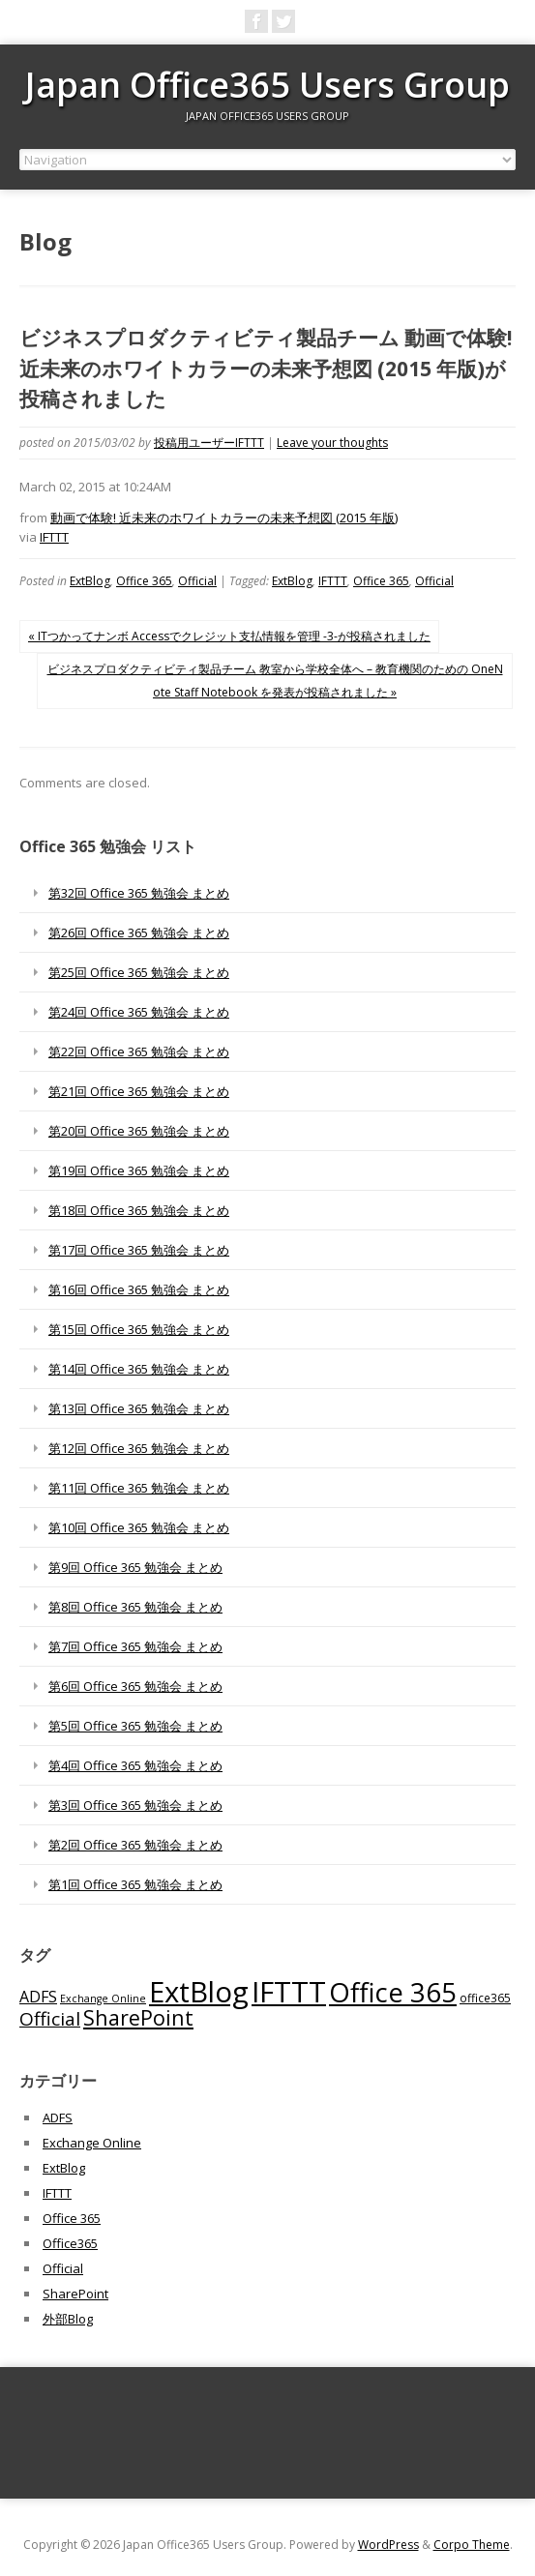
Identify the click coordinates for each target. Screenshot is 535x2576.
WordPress (388, 2544)
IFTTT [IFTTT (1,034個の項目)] (289, 1991)
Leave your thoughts (332, 442)
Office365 (70, 2243)
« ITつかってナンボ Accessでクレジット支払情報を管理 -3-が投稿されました (229, 636)
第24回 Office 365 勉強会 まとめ (138, 1012)
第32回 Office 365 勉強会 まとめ (138, 893)
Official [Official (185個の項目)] (49, 2018)
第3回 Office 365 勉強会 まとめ (135, 1805)
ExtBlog (90, 581)
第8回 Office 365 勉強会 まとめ (135, 1606)
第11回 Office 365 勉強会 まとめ (138, 1487)
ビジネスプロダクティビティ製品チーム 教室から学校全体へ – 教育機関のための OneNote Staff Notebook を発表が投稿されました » (275, 680)
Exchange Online (92, 2142)
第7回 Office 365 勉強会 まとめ (135, 1646)
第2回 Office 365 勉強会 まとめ (135, 1844)
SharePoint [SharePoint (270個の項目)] (138, 2017)
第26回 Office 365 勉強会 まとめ (138, 932)
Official (197, 581)
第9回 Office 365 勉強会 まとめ (135, 1567)
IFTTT (54, 537)
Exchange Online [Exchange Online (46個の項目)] (103, 1998)
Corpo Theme (471, 2544)
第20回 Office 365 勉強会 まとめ (138, 1131)
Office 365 (144, 581)
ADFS (58, 2117)
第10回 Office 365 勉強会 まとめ (138, 1527)
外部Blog (68, 2318)
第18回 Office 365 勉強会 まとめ (138, 1210)
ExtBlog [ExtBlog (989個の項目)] (199, 1991)
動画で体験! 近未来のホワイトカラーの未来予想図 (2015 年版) (224, 517)
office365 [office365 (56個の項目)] (485, 1997)
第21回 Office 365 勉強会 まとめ (138, 1091)
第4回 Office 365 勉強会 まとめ (135, 1765)
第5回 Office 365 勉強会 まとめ (135, 1725)
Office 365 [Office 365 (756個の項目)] (393, 1992)
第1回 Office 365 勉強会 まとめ (135, 1884)
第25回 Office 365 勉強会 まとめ (138, 972)
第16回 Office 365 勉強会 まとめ (138, 1289)
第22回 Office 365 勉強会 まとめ (138, 1051)
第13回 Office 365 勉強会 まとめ (138, 1408)
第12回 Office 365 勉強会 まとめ (138, 1448)
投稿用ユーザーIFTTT (209, 442)
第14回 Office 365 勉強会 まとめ (138, 1368)
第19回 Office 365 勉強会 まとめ (138, 1170)
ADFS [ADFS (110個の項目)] (38, 1996)
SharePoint (75, 2293)
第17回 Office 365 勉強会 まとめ (138, 1249)
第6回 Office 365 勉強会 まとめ (135, 1686)
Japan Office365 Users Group (267, 84)
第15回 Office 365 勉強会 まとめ (138, 1329)
